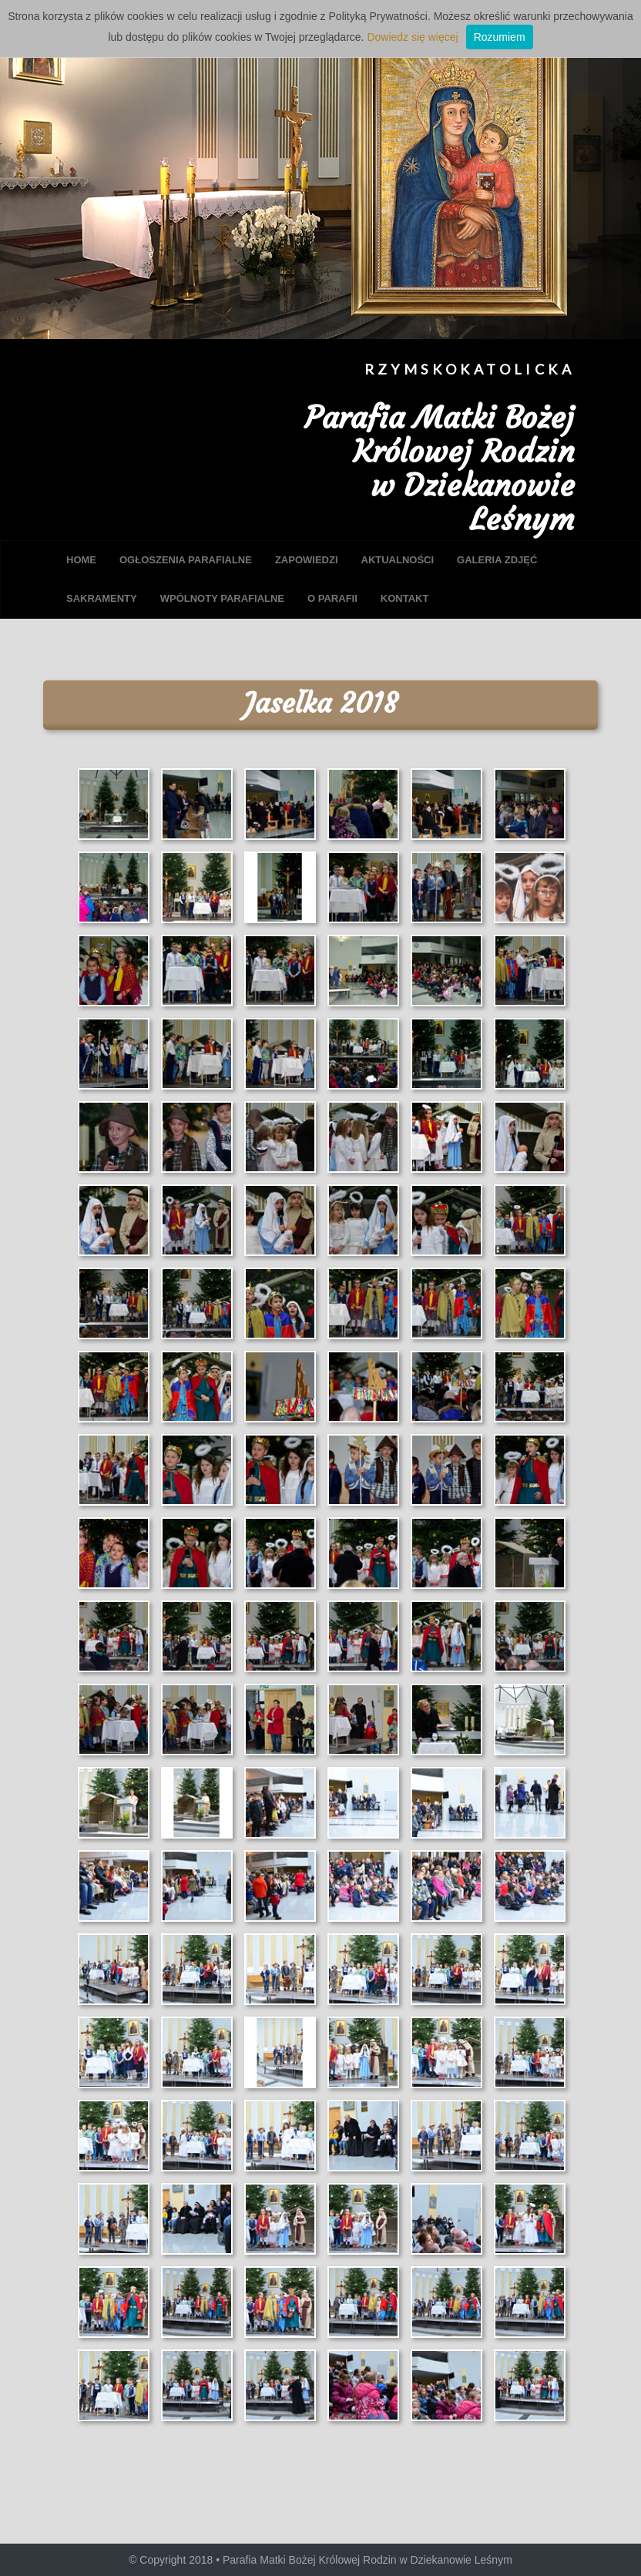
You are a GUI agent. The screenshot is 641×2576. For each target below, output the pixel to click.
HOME (81, 560)
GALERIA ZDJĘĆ (497, 560)
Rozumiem (499, 37)
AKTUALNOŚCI (398, 560)
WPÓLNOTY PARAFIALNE (222, 598)
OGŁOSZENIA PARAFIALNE (185, 560)
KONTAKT (405, 598)
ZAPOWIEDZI (306, 560)
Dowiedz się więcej (412, 37)
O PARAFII (332, 598)
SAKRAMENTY (101, 598)
